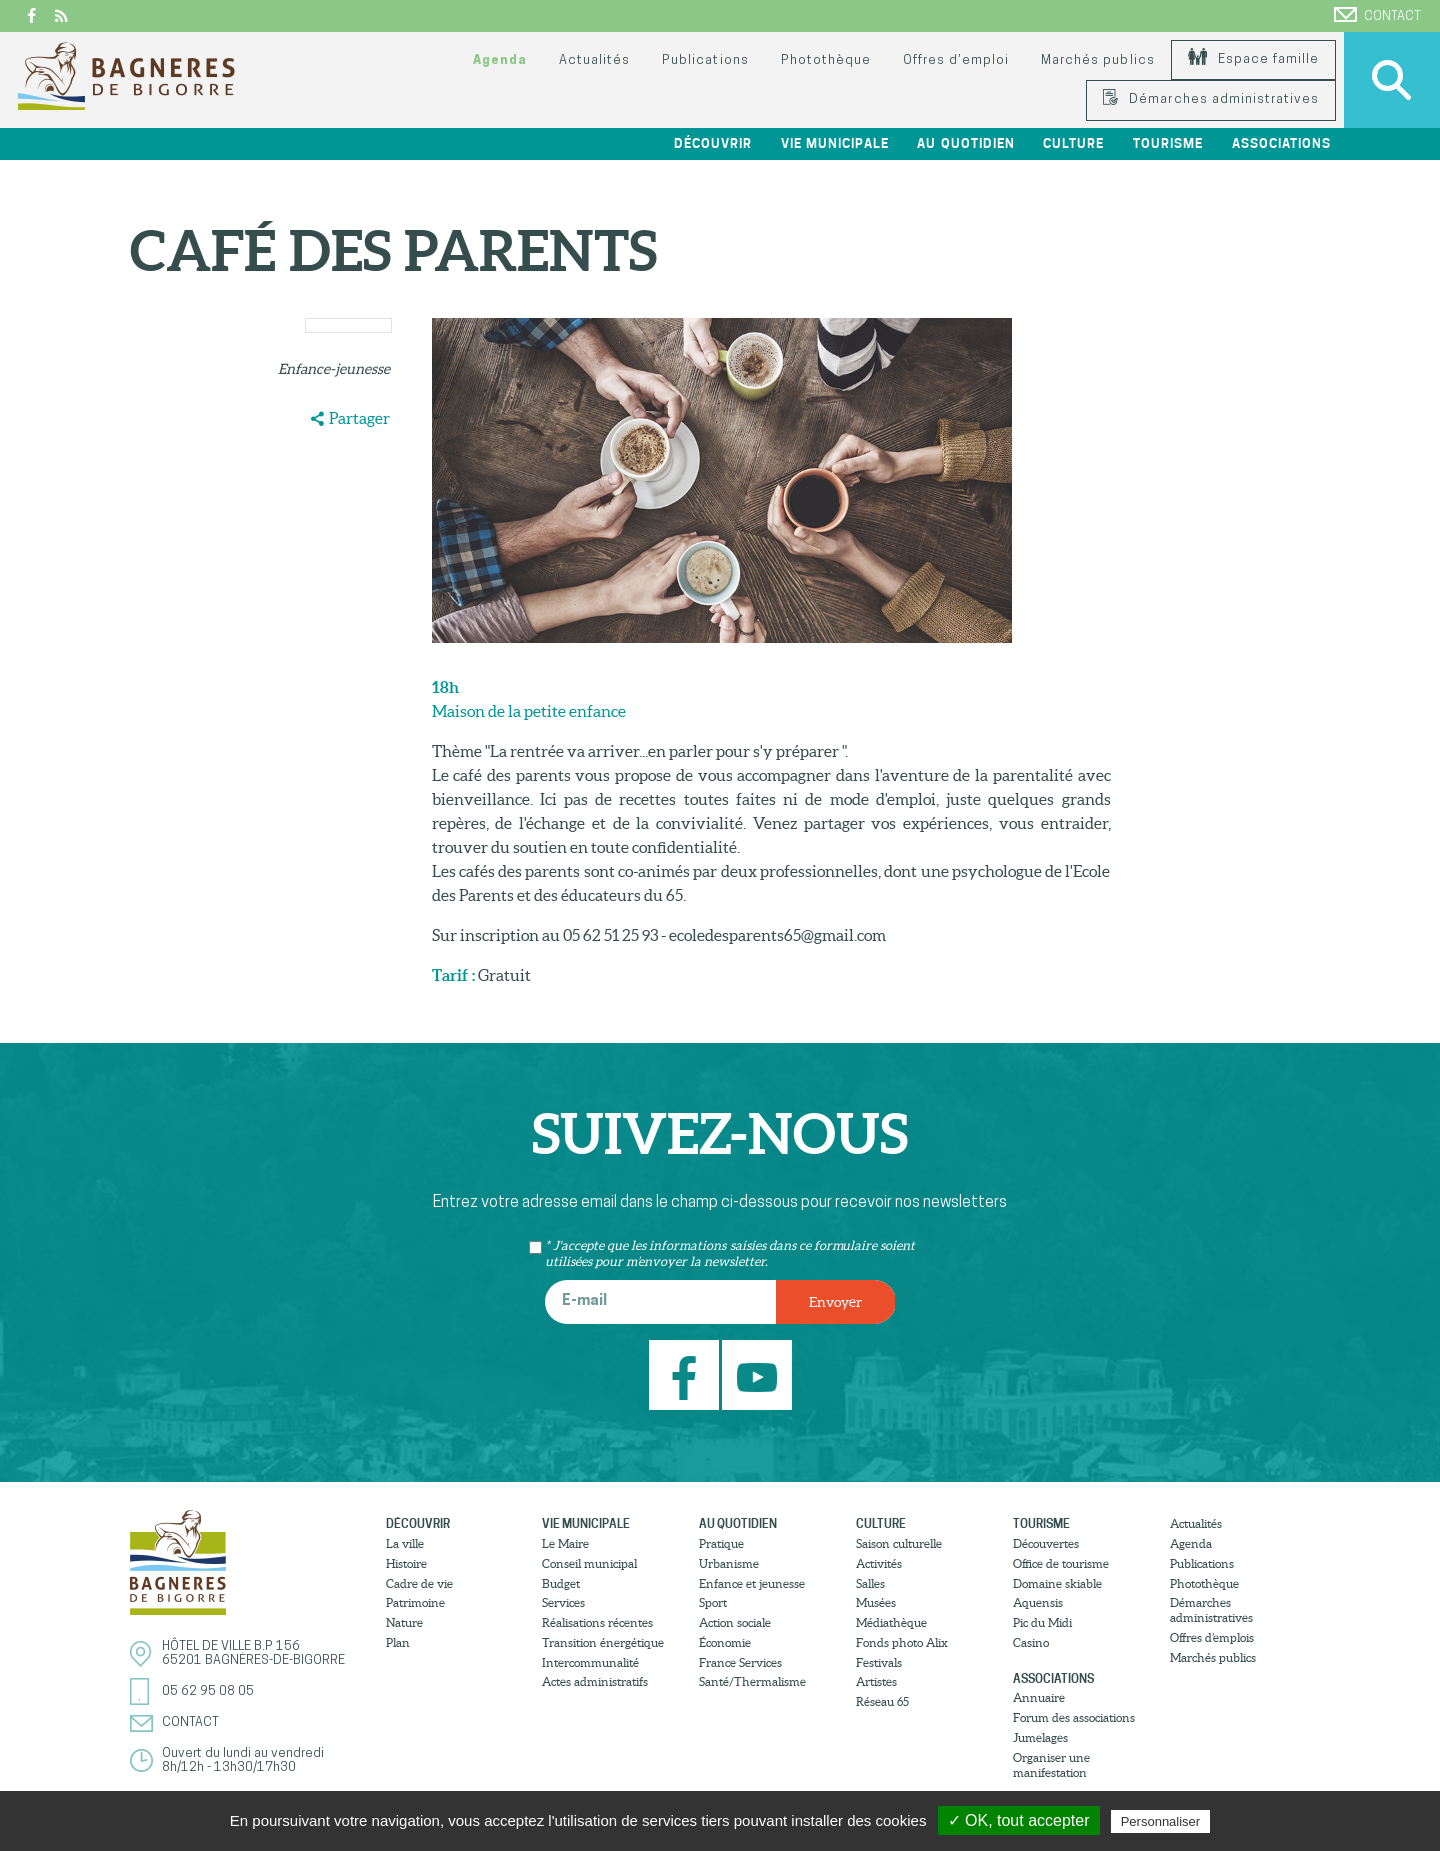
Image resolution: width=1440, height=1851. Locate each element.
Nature (404, 1622)
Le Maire (565, 1543)
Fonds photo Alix (902, 1642)
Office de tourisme (1061, 1563)
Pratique (721, 1543)
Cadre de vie (419, 1583)
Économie (725, 1642)
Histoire (406, 1563)
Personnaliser (1161, 1821)
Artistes (876, 1681)
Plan (398, 1642)
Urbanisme (729, 1563)
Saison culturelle (899, 1543)
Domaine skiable (1057, 1583)
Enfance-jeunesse (334, 369)
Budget (561, 1583)
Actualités (594, 60)
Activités (879, 1563)
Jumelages (1040, 1737)
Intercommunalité (590, 1662)
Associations (1281, 143)
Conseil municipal (589, 1563)
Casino (1031, 1642)
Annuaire (1039, 1697)
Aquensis (1038, 1602)
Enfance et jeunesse (752, 1583)
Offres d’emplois (1212, 1637)
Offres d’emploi (956, 60)
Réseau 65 (882, 1701)
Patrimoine (415, 1602)
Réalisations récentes (597, 1622)
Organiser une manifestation (1051, 1765)
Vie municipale (835, 143)
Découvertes (1046, 1543)
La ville (405, 1543)
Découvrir (713, 143)
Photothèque (826, 60)
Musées (876, 1602)
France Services (740, 1662)
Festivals (879, 1662)
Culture (1073, 143)
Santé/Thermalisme (752, 1681)
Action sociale (735, 1622)
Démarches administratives (1211, 99)
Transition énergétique (603, 1642)
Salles (870, 1583)
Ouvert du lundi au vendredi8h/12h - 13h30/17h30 (243, 1760)
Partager (359, 418)
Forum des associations (1074, 1717)
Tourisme (1168, 143)
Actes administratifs (595, 1681)
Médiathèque (891, 1622)
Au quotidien (965, 143)
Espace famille (1253, 59)
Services (563, 1602)
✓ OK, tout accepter (1019, 1820)
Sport (713, 1602)
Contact (1377, 15)
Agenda (500, 60)
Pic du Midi (1042, 1622)
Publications (705, 60)
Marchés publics (1097, 60)
